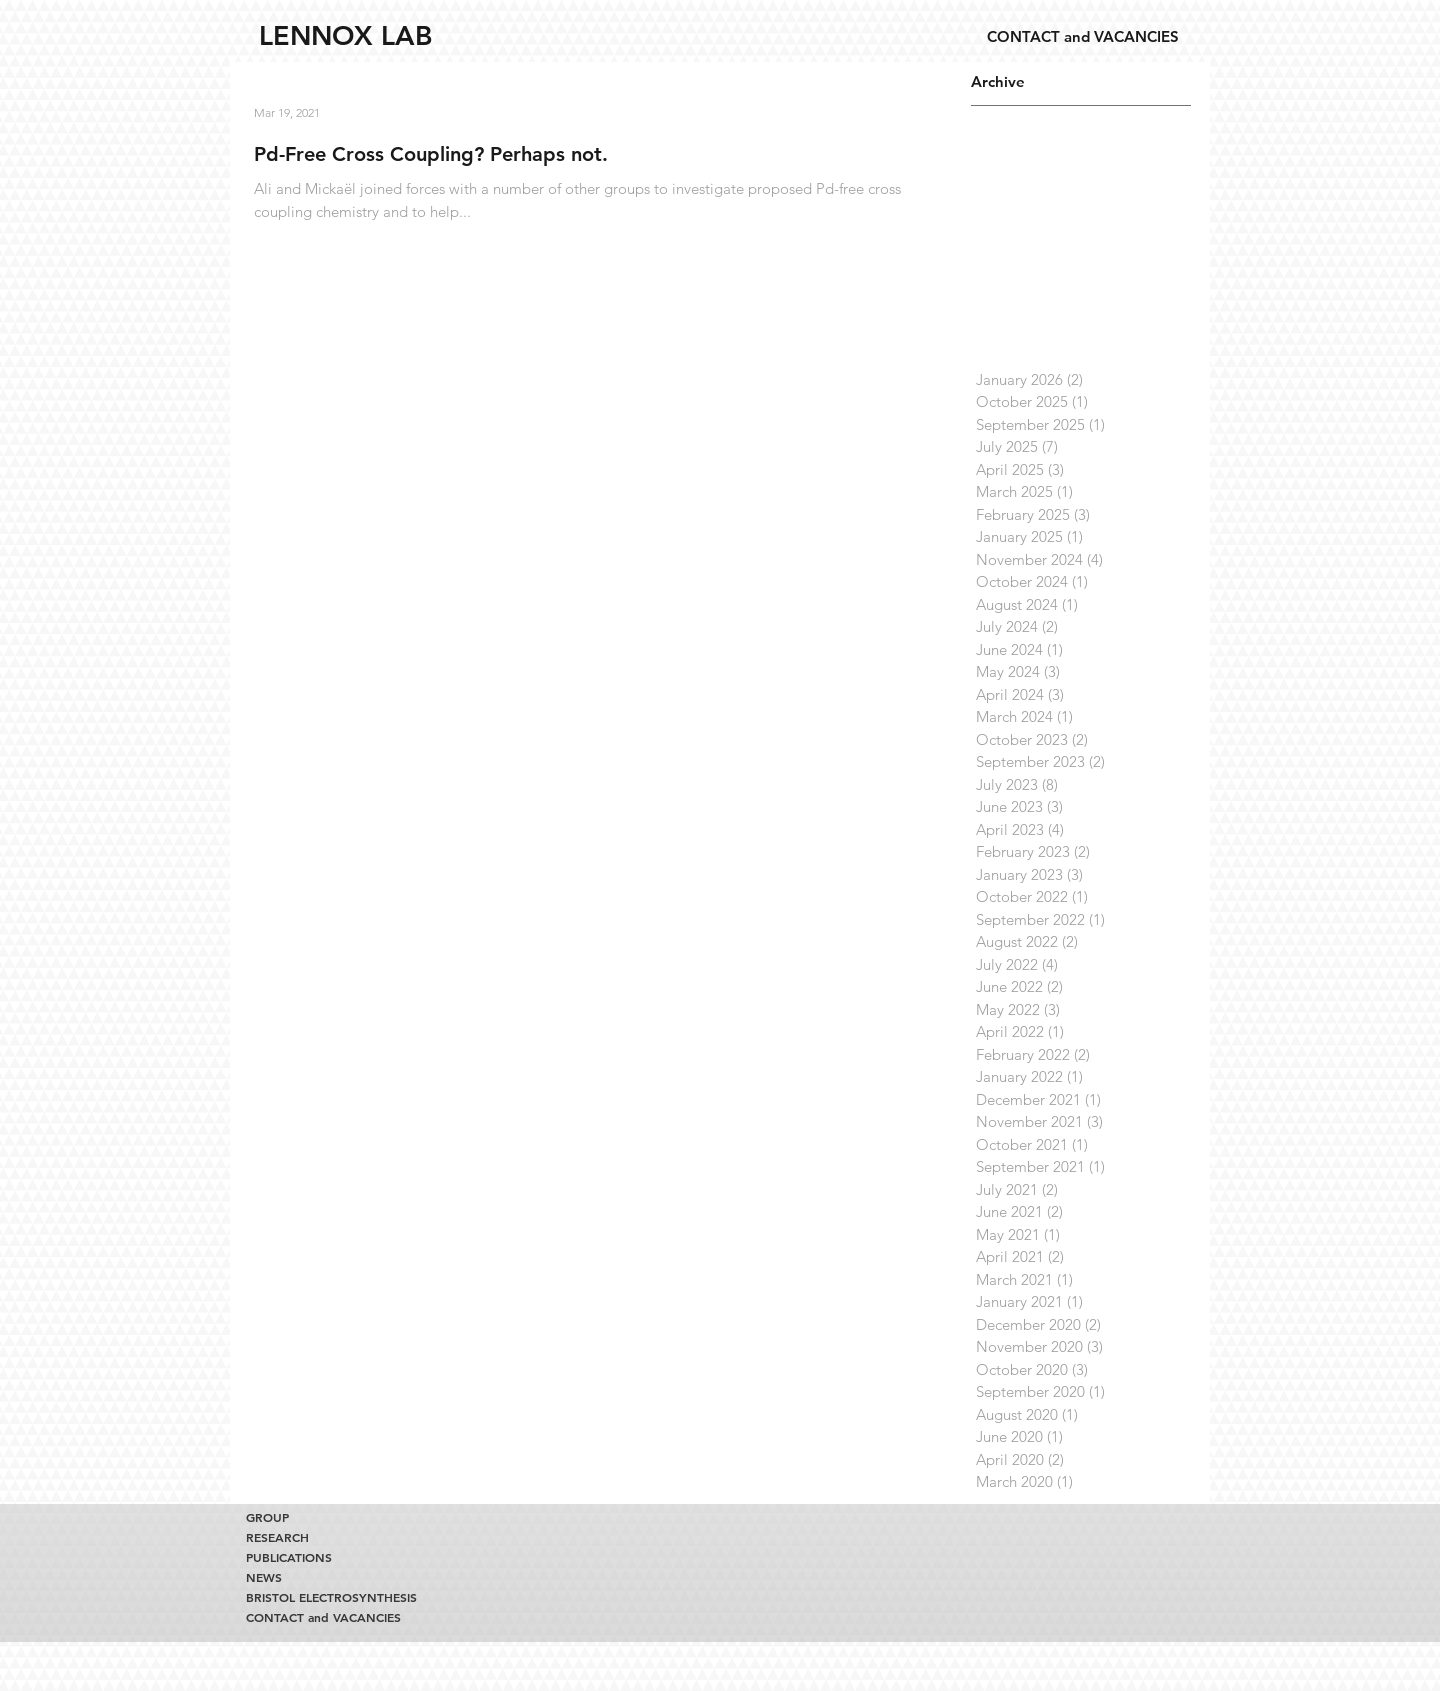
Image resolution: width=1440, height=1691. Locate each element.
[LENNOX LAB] (345, 36)
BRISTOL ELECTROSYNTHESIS (326, 1597)
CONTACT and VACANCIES (323, 1617)
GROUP (267, 1517)
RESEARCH (277, 1537)
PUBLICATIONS (289, 1557)
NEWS (264, 1577)
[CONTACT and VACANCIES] (1082, 36)
